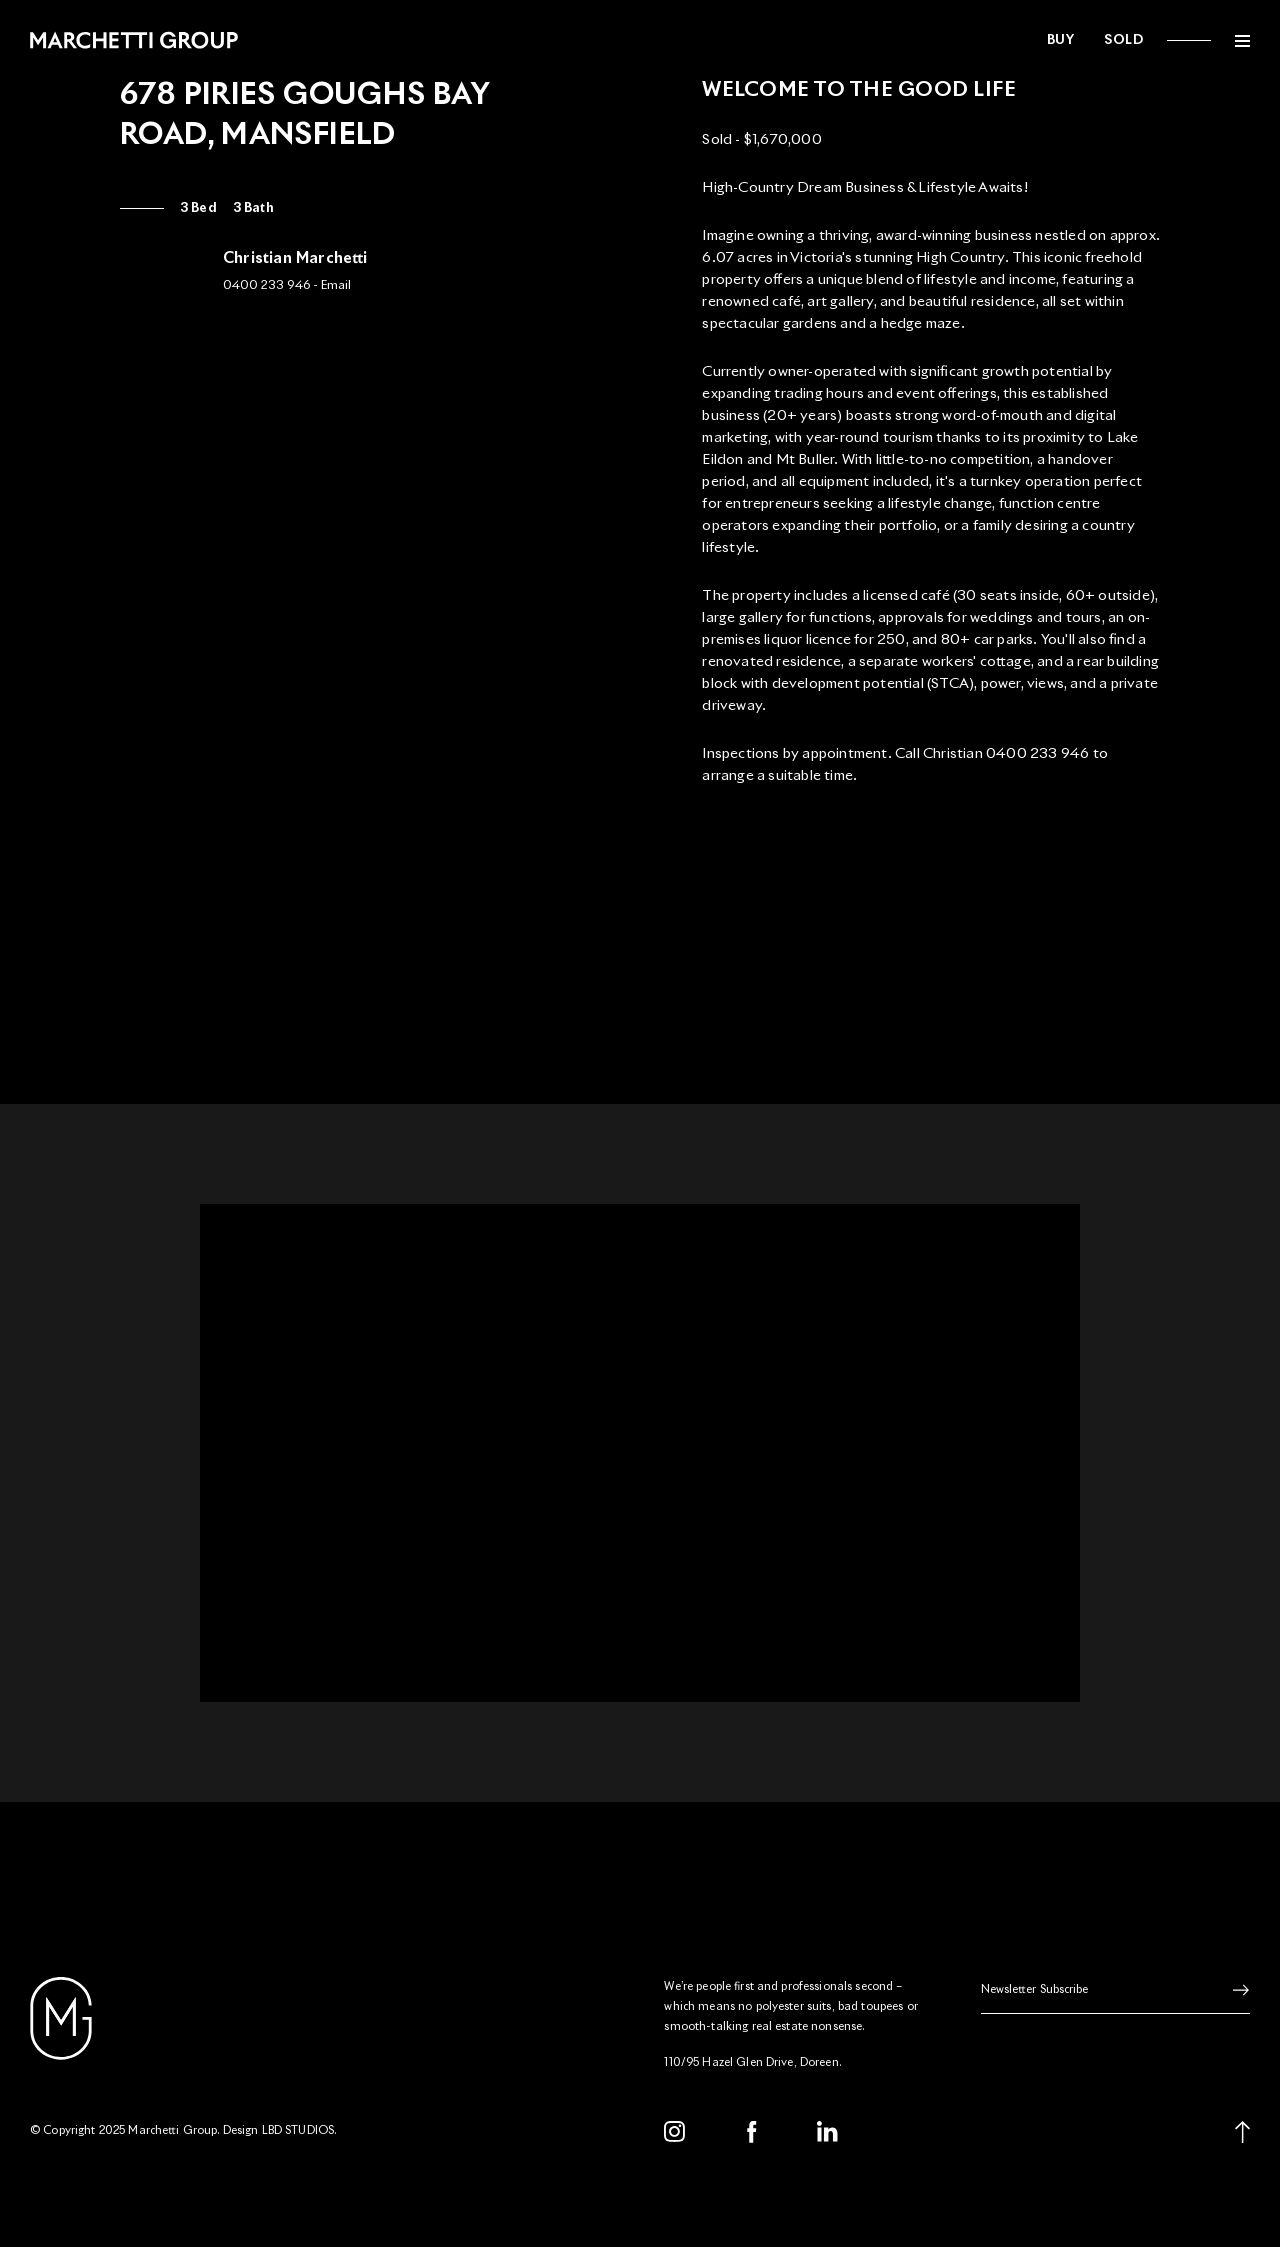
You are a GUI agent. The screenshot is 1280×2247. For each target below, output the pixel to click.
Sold (1123, 40)
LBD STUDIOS (298, 2130)
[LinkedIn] (828, 2132)
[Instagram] (675, 2132)
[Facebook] (752, 2132)
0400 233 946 (266, 286)
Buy (1061, 40)
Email (336, 286)
